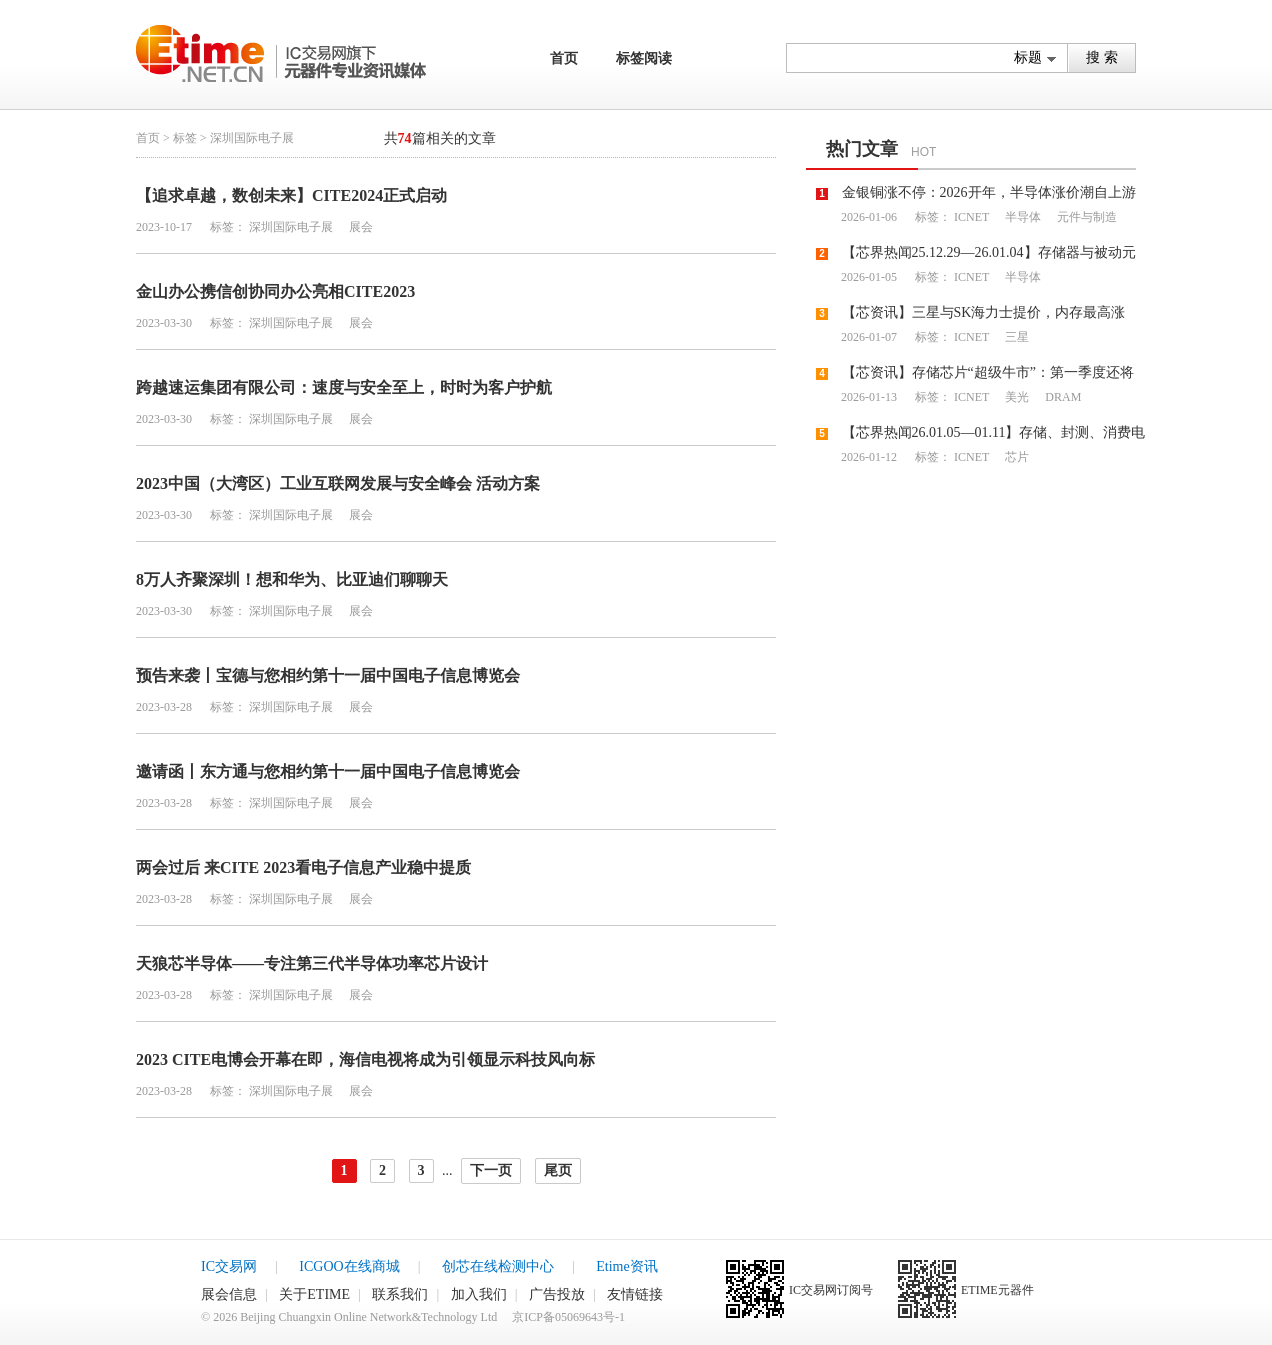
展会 (359, 227)
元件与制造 (1085, 217)
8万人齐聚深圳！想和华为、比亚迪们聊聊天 (292, 579)
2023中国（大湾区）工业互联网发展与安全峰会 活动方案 (338, 483)
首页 (564, 58)
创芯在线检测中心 (498, 1266)
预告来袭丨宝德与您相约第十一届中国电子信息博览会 (328, 675)
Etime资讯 (626, 1266)
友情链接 (635, 1294)
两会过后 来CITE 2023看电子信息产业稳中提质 (303, 867)
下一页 (491, 1170)
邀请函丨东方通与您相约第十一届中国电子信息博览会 (328, 771)
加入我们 (479, 1294)
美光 (1015, 397)
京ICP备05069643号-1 (568, 1317)
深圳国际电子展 (291, 227)
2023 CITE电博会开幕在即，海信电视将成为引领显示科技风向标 (365, 1059)
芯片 (1015, 457)
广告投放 (557, 1294)
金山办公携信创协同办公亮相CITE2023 (275, 291)
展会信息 (229, 1294)
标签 (185, 138)
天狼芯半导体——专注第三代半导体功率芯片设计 (312, 963)
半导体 (1021, 217)
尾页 (558, 1170)
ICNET (971, 217)
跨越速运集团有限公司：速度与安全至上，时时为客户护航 (344, 387)
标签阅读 (644, 58)
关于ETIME (314, 1294)
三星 (1015, 337)
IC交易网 (229, 1266)
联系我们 (400, 1294)
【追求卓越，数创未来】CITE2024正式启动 (291, 195)
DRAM (1061, 397)
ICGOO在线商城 (349, 1266)
